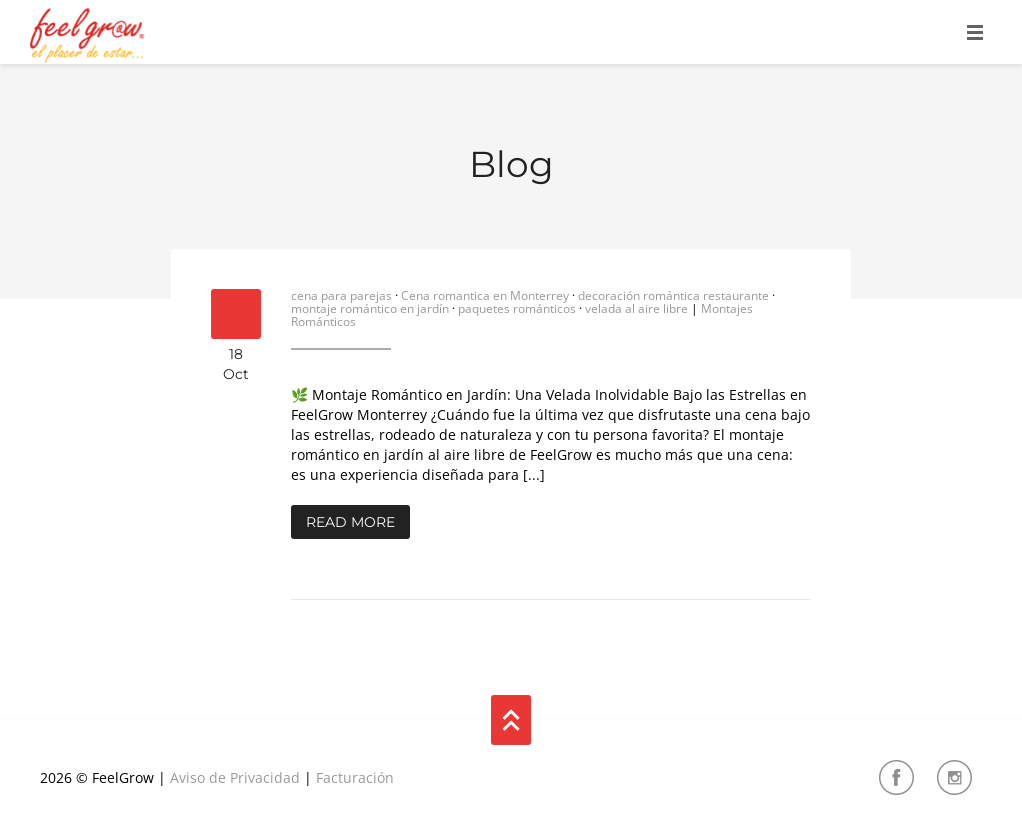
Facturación (355, 777)
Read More (350, 522)
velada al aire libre (636, 308)
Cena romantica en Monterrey (485, 295)
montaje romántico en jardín (370, 308)
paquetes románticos (517, 308)
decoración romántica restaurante (673, 295)
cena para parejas (341, 295)
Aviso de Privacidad (235, 777)
